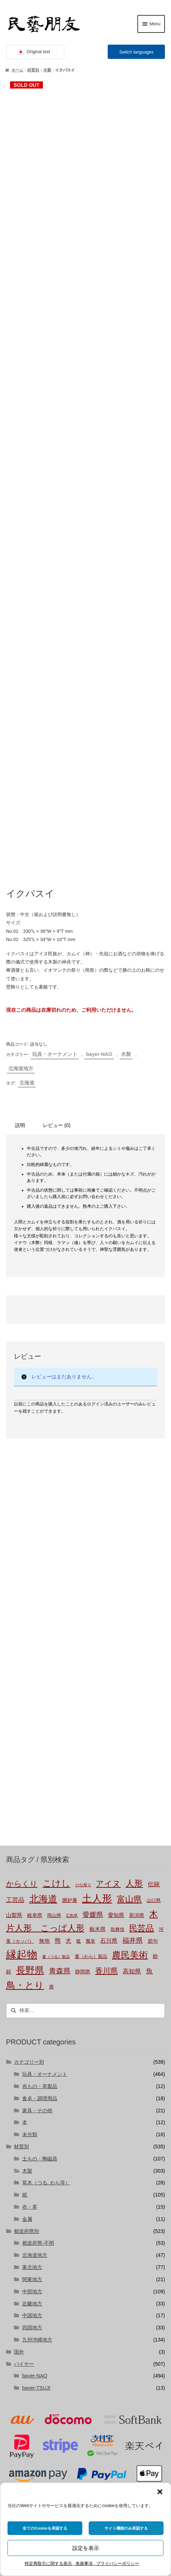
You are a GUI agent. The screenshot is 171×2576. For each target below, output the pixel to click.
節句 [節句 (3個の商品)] (153, 1676)
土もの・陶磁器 (39, 1894)
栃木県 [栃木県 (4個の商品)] (97, 1665)
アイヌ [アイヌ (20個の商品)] (108, 1619)
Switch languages (136, 52)
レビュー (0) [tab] (56, 861)
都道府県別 (26, 1966)
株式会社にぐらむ (41, 2424)
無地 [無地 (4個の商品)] (44, 1676)
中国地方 (32, 2051)
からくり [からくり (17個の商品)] (22, 1619)
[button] (159, 2491)
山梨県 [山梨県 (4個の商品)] (14, 1651)
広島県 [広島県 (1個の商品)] (72, 1651)
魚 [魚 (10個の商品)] (149, 1707)
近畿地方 (32, 2039)
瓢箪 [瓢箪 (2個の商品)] (90, 1676)
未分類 (29, 1870)
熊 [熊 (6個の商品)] (58, 1676)
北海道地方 (20, 804)
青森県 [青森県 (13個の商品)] (59, 1707)
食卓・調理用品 (39, 1834)
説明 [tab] (20, 861)
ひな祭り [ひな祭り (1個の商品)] (83, 1621)
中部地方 (32, 2027)
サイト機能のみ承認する (126, 2528)
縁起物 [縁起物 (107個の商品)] (21, 1690)
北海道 (26, 818)
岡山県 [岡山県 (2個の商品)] (54, 1651)
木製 (47, 70)
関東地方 (32, 2015)
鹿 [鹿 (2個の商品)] (51, 1722)
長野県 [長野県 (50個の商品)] (30, 1706)
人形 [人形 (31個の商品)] (134, 1619)
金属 (27, 1954)
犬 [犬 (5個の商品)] (68, 1676)
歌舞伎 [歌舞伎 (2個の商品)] (117, 1665)
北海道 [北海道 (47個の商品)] (43, 1635)
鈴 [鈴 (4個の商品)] (155, 1692)
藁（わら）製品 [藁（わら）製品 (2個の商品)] (91, 1692)
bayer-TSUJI (36, 2124)
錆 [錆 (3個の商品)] (8, 1707)
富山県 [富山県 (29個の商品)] (129, 1635)
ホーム (17, 70)
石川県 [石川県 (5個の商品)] (108, 1676)
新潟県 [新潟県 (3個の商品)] (136, 1651)
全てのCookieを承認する (45, 2528)
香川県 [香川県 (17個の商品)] (106, 1706)
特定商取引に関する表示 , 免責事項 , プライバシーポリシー (82, 2563)
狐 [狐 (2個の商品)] (78, 1676)
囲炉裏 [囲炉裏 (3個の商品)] (69, 1636)
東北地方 (32, 2003)
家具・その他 (37, 1846)
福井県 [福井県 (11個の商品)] (132, 1676)
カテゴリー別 (29, 1798)
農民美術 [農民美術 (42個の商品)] (130, 1690)
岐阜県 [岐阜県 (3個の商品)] (34, 1651)
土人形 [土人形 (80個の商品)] (97, 1634)
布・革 (29, 1942)
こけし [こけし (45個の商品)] (56, 1619)
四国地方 (32, 2063)
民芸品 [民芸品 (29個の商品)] (141, 1664)
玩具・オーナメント (54, 790)
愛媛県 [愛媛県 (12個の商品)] (93, 1650)
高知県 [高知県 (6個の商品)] (132, 1707)
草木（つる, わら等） (46, 1918)
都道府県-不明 (38, 1979)
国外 (19, 2087)
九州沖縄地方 (37, 2075)
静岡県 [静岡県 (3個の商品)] (82, 1707)
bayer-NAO (99, 790)
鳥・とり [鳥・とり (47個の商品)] (25, 1721)
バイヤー (24, 2099)
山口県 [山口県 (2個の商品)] (154, 1636)
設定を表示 (85, 2548)
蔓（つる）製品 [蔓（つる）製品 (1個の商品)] (56, 1692)
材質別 (33, 70)
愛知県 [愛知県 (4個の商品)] (116, 1651)
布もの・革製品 (39, 1822)
